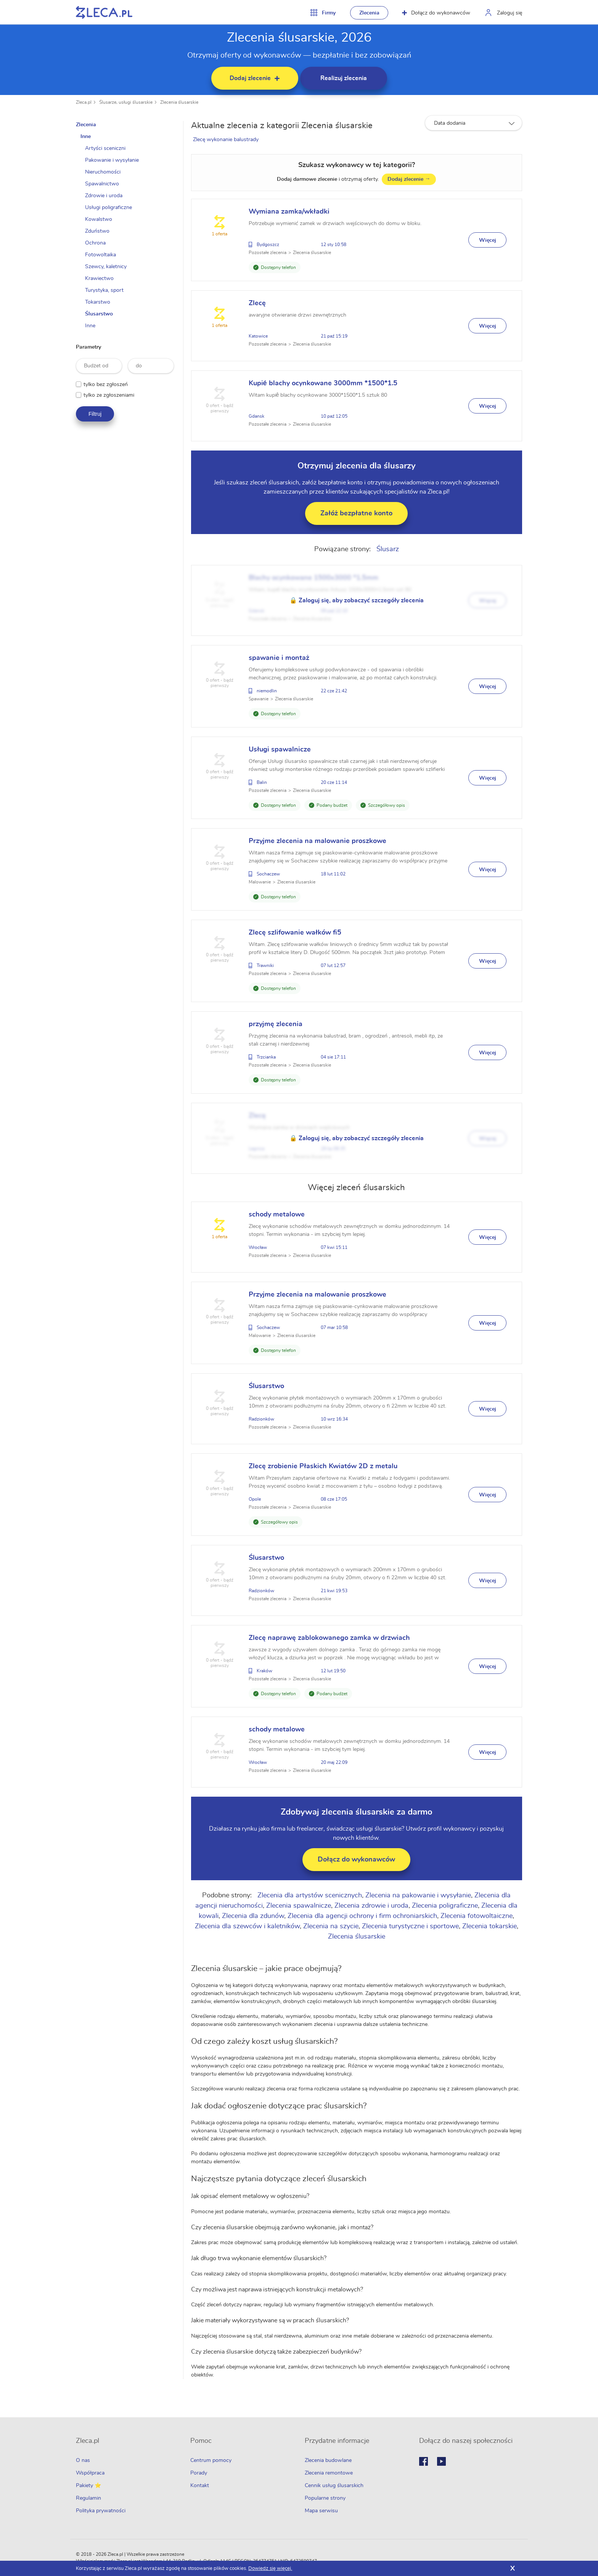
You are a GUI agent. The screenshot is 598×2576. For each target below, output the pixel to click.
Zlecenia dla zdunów (254, 1916)
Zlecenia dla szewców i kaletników (248, 1926)
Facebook (423, 2461)
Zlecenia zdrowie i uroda (373, 1905)
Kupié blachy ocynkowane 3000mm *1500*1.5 (324, 383)
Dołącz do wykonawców (436, 13)
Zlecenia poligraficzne (446, 1905)
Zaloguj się (509, 13)
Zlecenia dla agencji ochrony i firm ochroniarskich (363, 1916)
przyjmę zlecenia (277, 1024)
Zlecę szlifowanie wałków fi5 (296, 932)
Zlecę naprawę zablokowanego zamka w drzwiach (331, 1638)
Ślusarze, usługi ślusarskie (126, 102)
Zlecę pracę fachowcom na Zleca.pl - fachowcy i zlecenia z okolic (104, 12)
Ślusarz (388, 549)
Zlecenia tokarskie (490, 1926)
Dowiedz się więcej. (270, 2568)
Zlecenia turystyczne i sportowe (411, 1926)
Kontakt (199, 2485)
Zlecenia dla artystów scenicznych (311, 1895)
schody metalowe (278, 1214)
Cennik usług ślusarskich (334, 2485)
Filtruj (94, 414)
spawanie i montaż (280, 658)
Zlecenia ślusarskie (179, 102)
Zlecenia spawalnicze (299, 1905)
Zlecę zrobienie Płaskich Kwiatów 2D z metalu (324, 1466)
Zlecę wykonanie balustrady (227, 139)
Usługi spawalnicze (281, 749)
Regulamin (88, 2498)
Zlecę (258, 303)
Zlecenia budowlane (328, 2460)
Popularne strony (325, 2498)
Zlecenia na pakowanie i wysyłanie (419, 1895)
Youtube (441, 2461)
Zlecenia (369, 13)
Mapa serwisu (321, 2510)
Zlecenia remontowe (329, 2473)
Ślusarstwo (268, 1386)
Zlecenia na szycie (331, 1926)
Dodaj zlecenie (410, 179)
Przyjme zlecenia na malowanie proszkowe (319, 841)
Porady (198, 2473)
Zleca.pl (84, 102)
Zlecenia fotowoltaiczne (478, 1916)
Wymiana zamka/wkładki (290, 211)
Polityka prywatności (100, 2510)
